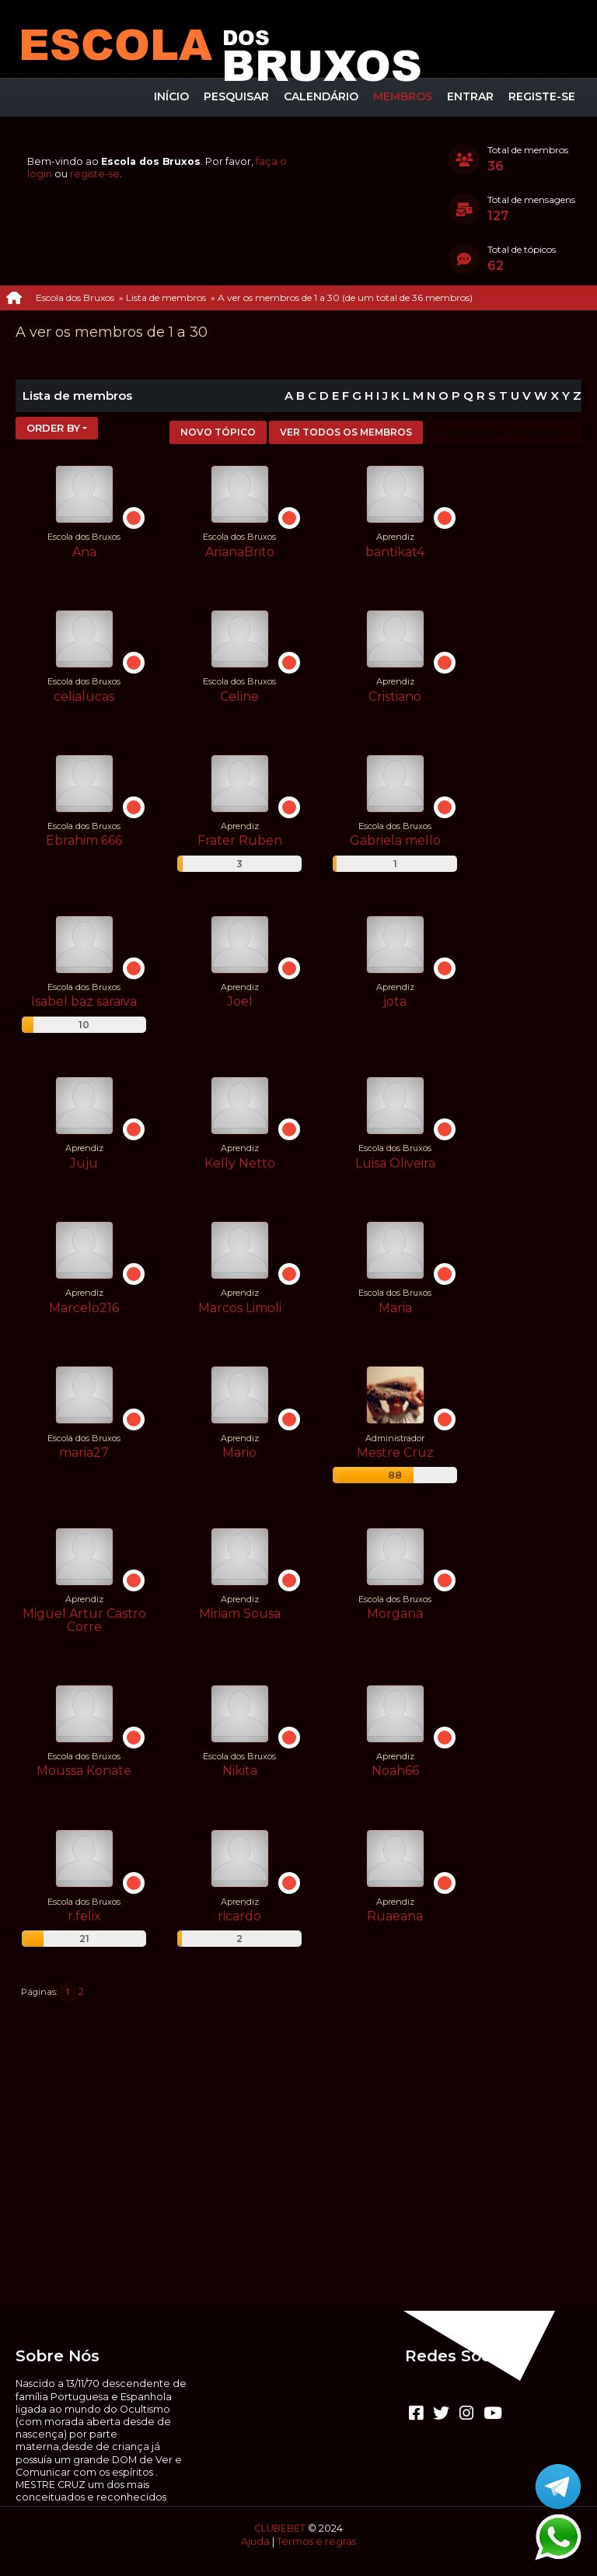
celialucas (84, 696)
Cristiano (394, 696)
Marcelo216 (84, 1307)
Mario (239, 1452)
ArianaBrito (239, 551)
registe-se (95, 174)
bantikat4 (394, 551)
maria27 (84, 1452)
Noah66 (395, 1770)
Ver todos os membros (346, 432)
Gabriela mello (395, 840)
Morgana (395, 1613)
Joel (240, 1001)
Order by (53, 428)
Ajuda (255, 2541)
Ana (84, 551)
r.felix (84, 1916)
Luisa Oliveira (395, 1163)
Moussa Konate (84, 1770)
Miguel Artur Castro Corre (84, 1619)
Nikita (239, 1770)
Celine (239, 696)
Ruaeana (395, 1916)
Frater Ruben (239, 840)
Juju (84, 1163)
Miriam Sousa (240, 1613)
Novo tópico (218, 432)
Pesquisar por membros (503, 432)
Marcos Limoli (239, 1307)
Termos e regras (316, 2541)
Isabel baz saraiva (84, 1001)
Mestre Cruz (395, 1452)
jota (395, 1001)
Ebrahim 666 (84, 840)
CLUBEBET (279, 2528)
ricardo (239, 1916)
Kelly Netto (239, 1163)
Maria (395, 1307)
